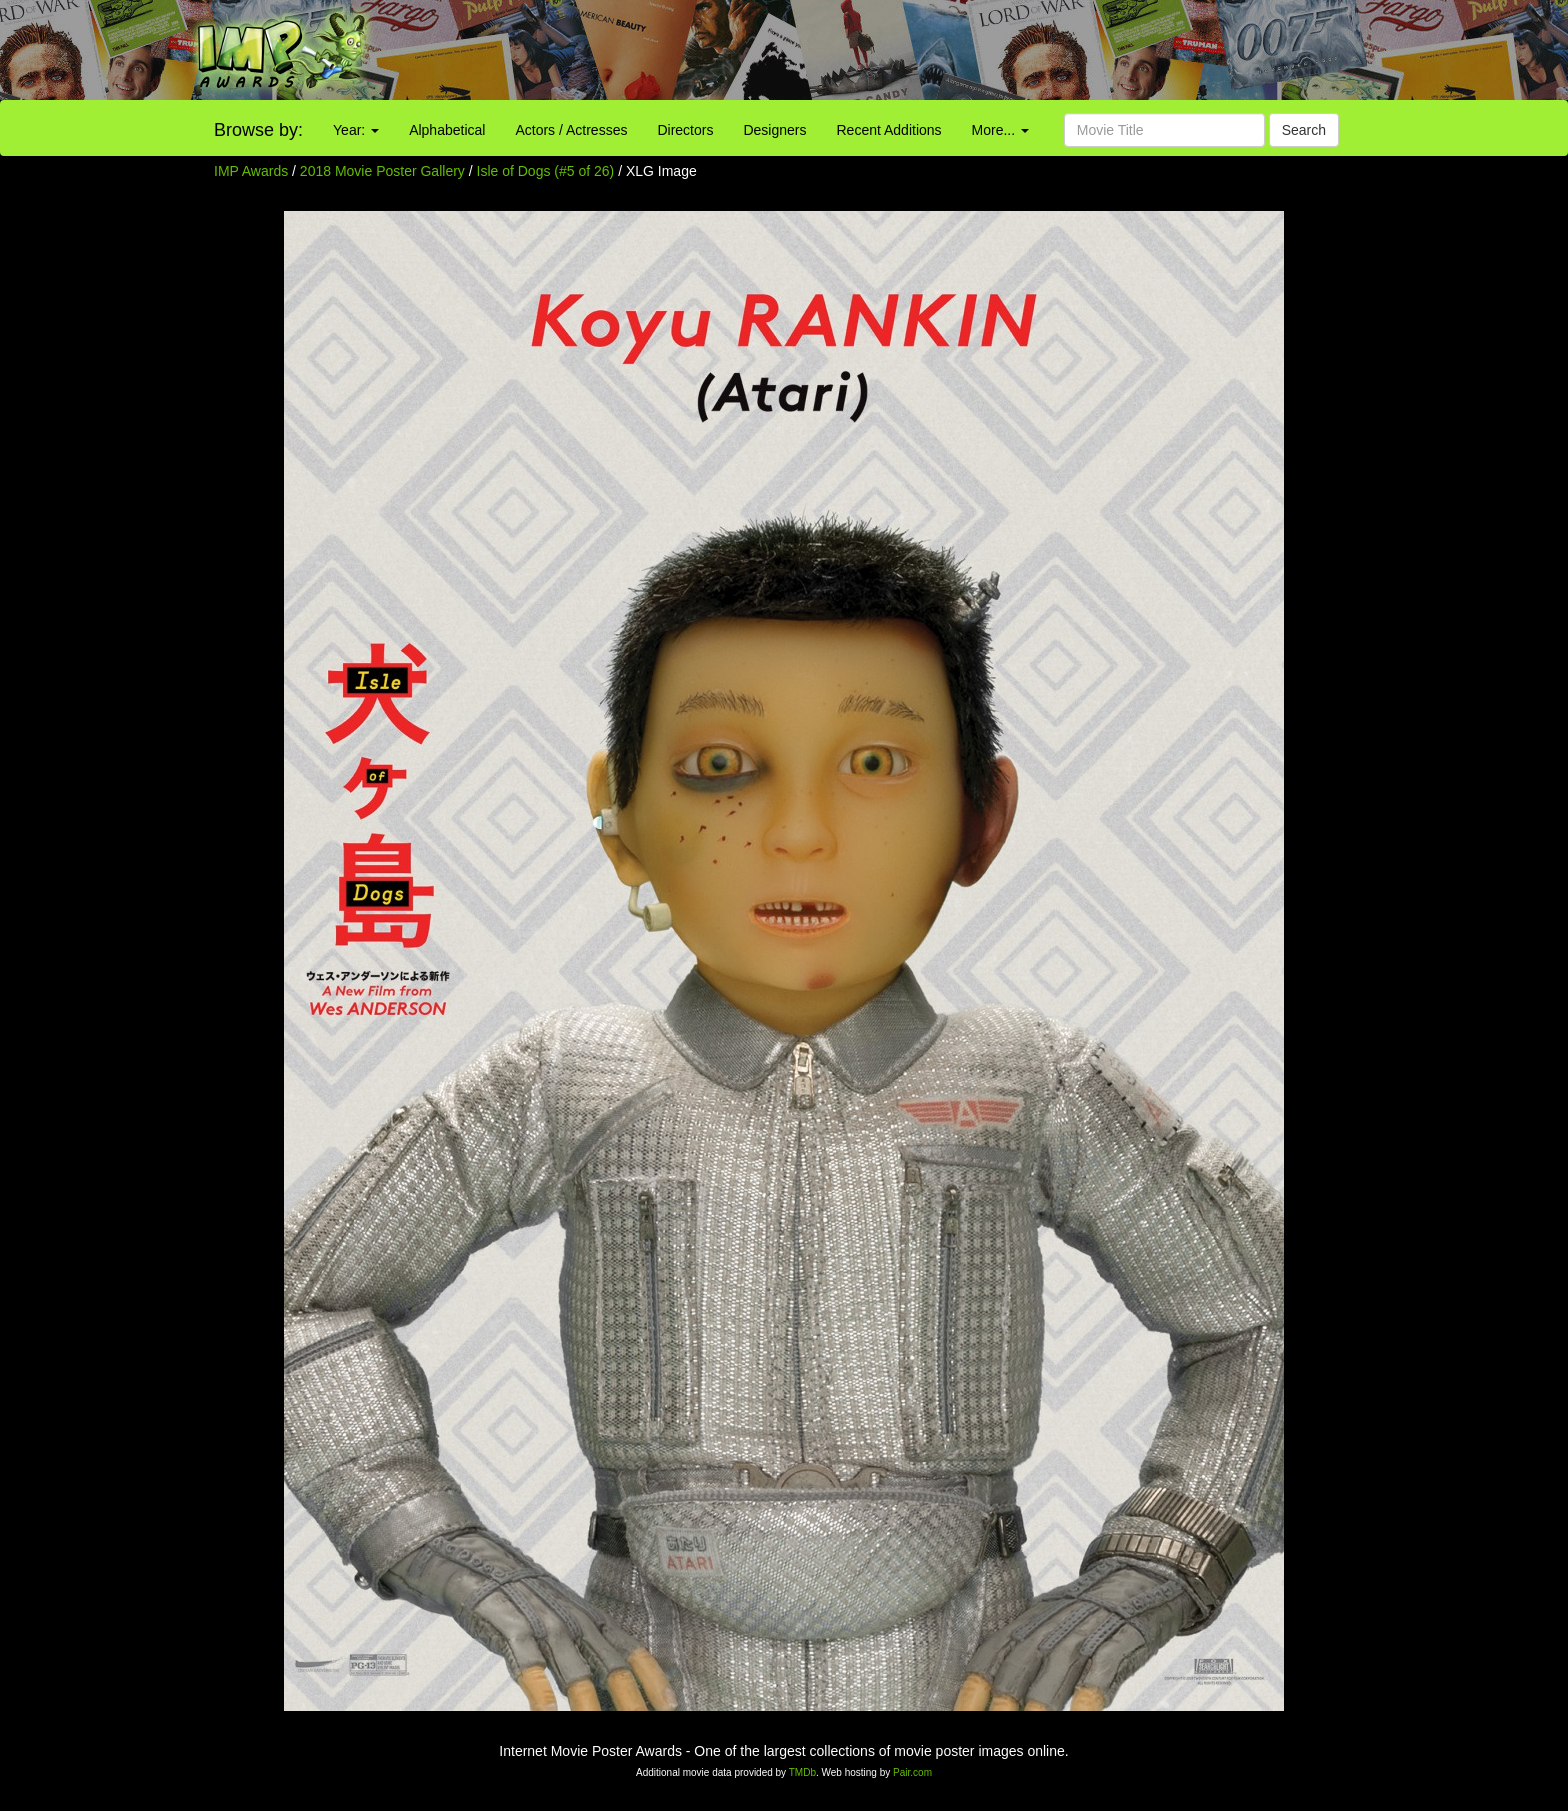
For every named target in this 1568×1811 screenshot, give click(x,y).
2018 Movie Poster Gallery (382, 171)
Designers (774, 130)
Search (1304, 130)
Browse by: (258, 130)
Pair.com (912, 1772)
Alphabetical (447, 130)
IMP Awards (251, 171)
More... (1000, 130)
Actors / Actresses (571, 130)
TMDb (802, 1772)
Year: (356, 130)
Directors (685, 130)
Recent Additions (889, 130)
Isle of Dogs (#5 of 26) (546, 171)
